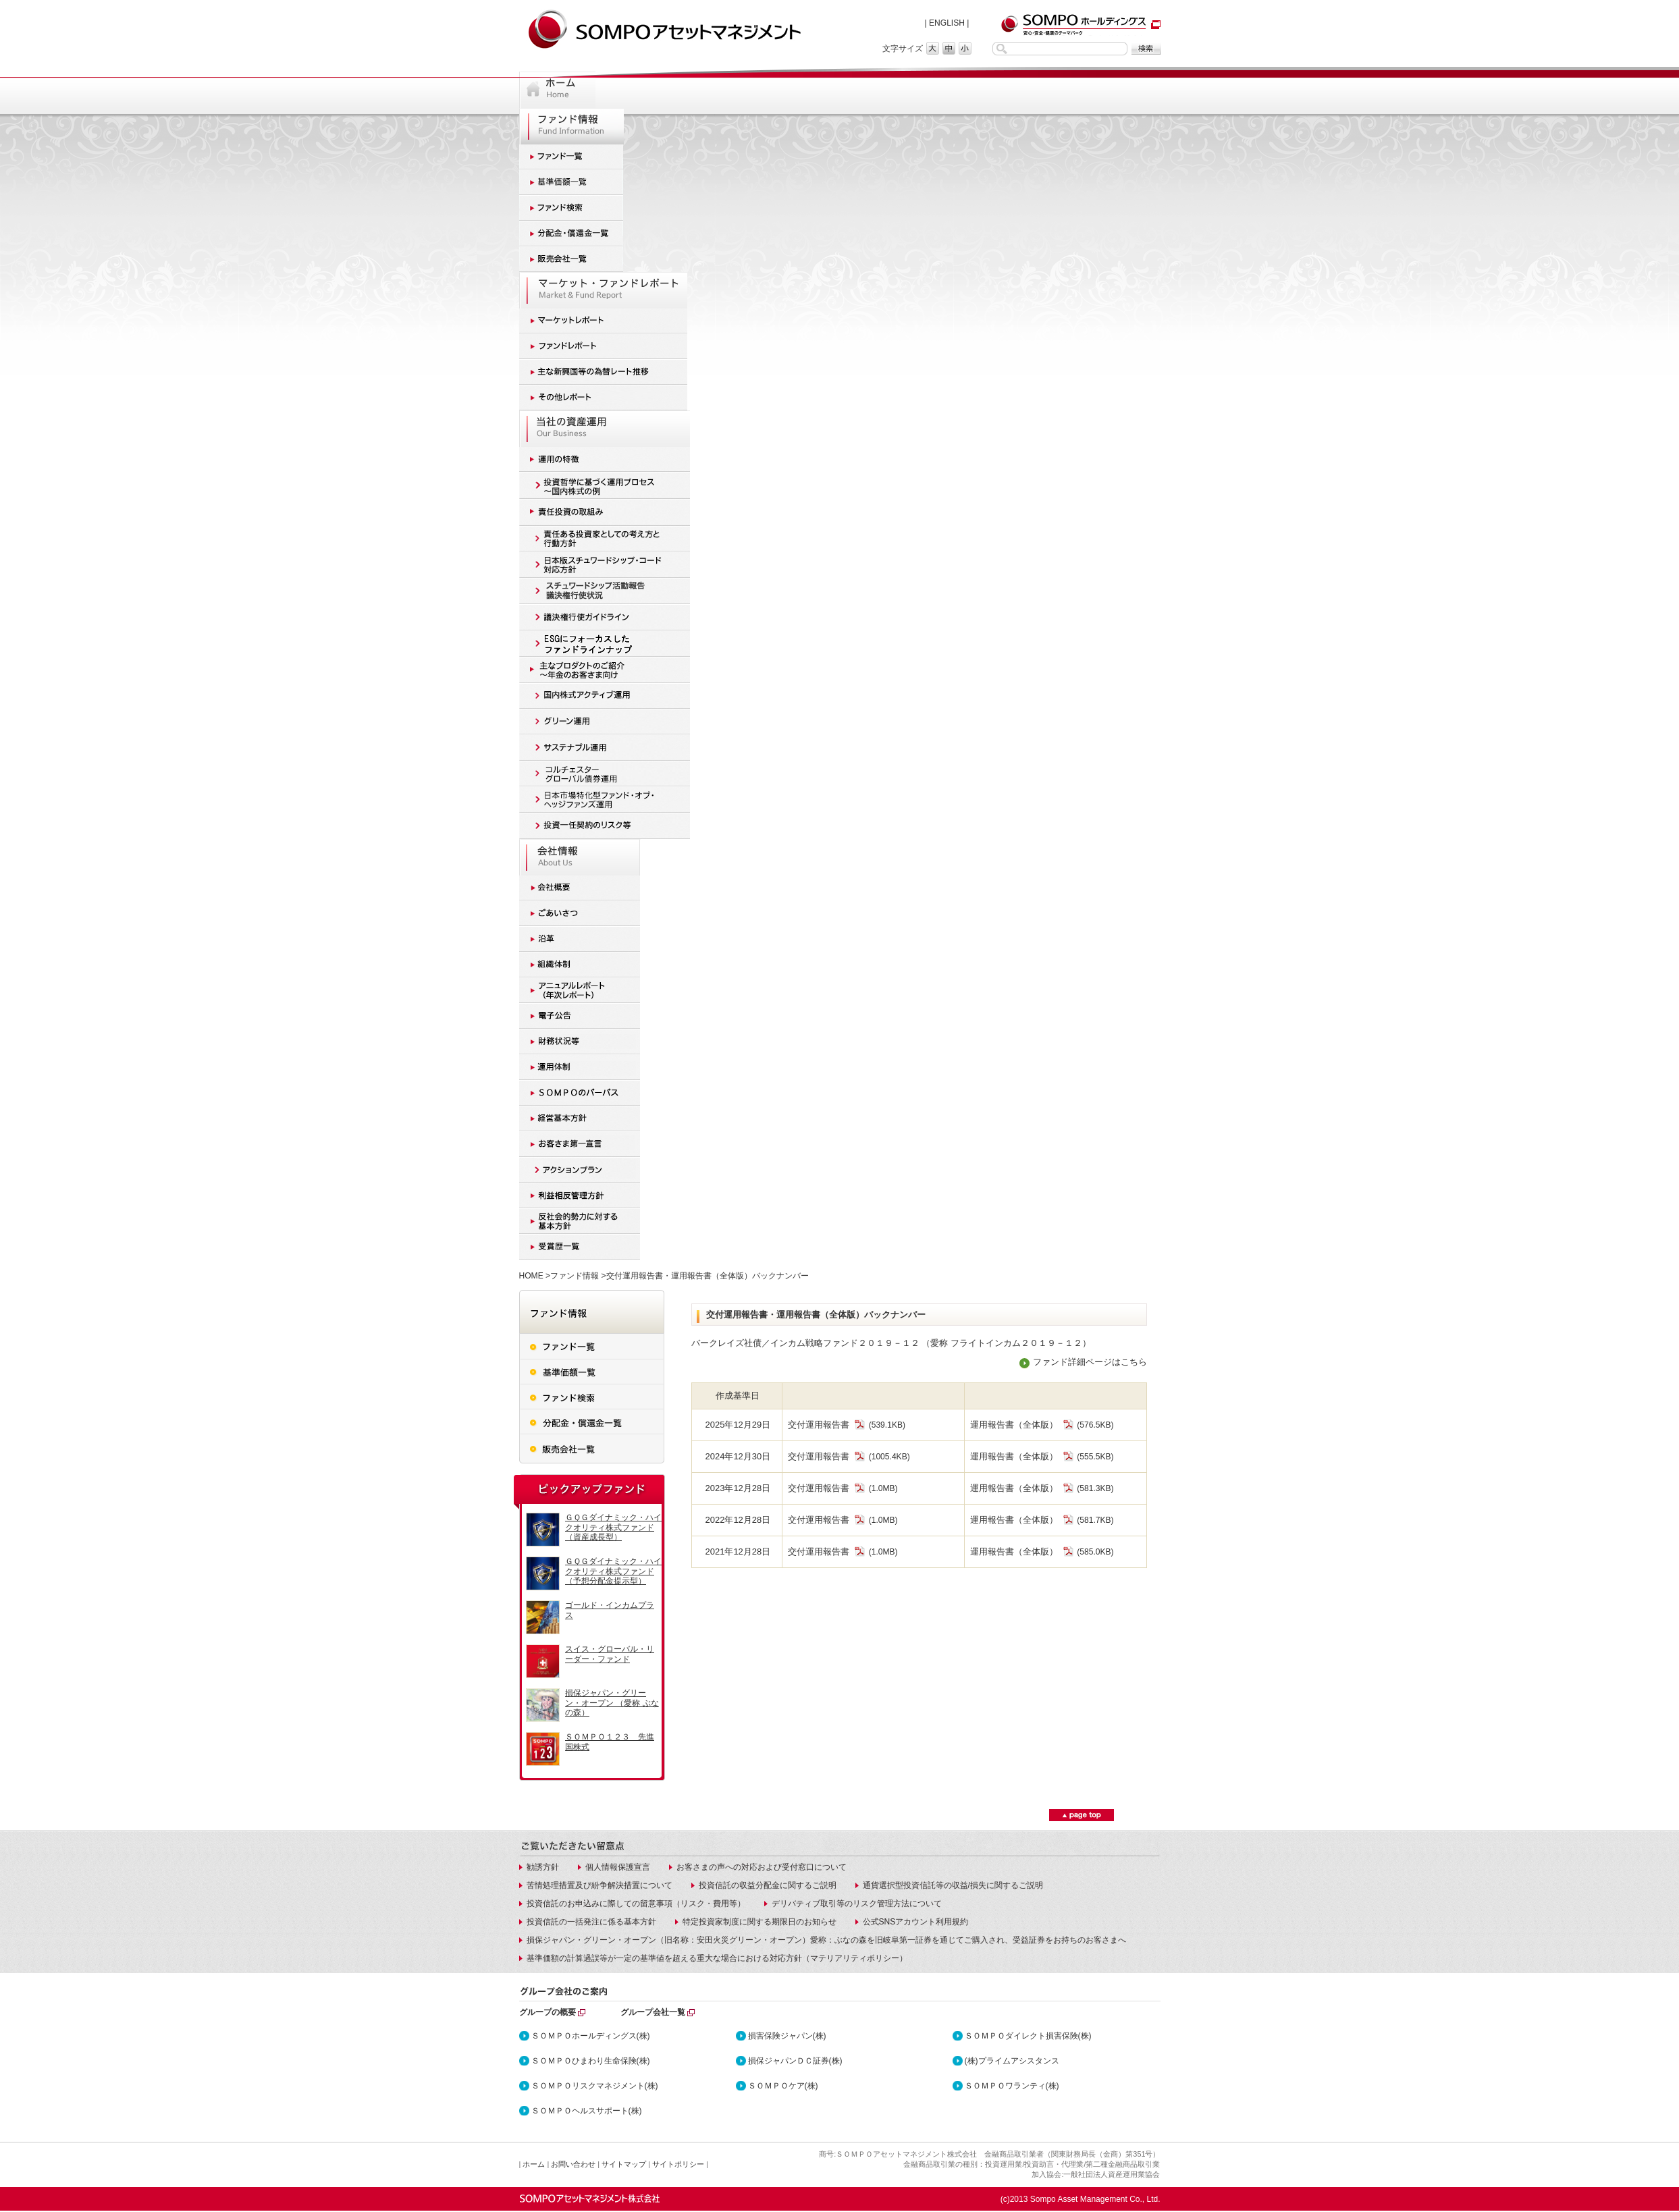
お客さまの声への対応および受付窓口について (761, 1867)
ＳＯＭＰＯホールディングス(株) (590, 2036)
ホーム (534, 2164)
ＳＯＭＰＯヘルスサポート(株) (586, 2110)
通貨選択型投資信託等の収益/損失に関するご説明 (953, 1885)
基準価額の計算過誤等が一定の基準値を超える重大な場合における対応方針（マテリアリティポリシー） (717, 1958)
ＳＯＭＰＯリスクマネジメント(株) (594, 2085)
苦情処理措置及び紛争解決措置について (599, 1885)
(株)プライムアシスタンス (1012, 2061)
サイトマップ (624, 2164)
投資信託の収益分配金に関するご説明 (767, 1885)
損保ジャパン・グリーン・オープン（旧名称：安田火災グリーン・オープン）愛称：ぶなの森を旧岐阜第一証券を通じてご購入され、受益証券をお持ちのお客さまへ (826, 1940)
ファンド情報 (574, 1275)
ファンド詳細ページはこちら (1090, 1362)
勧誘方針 (543, 1867)
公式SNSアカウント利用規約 (916, 1921)
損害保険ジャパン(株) (787, 2036)
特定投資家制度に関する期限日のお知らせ (759, 1921)
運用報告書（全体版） (1022, 1425)
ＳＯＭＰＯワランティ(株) (1012, 2085)
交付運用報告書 (827, 1425)
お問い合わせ (573, 2164)
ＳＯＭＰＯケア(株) (783, 2085)
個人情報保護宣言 (617, 1867)
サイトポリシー (678, 2164)
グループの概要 (547, 2012)
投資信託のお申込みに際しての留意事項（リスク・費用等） (636, 1903)
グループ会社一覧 (652, 2012)
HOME (531, 1275)
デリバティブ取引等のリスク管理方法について (857, 1903)
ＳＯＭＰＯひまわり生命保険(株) (590, 2061)
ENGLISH (947, 23)
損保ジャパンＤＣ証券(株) (795, 2061)
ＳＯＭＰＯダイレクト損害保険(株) (1028, 2036)
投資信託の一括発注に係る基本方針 (591, 1921)
